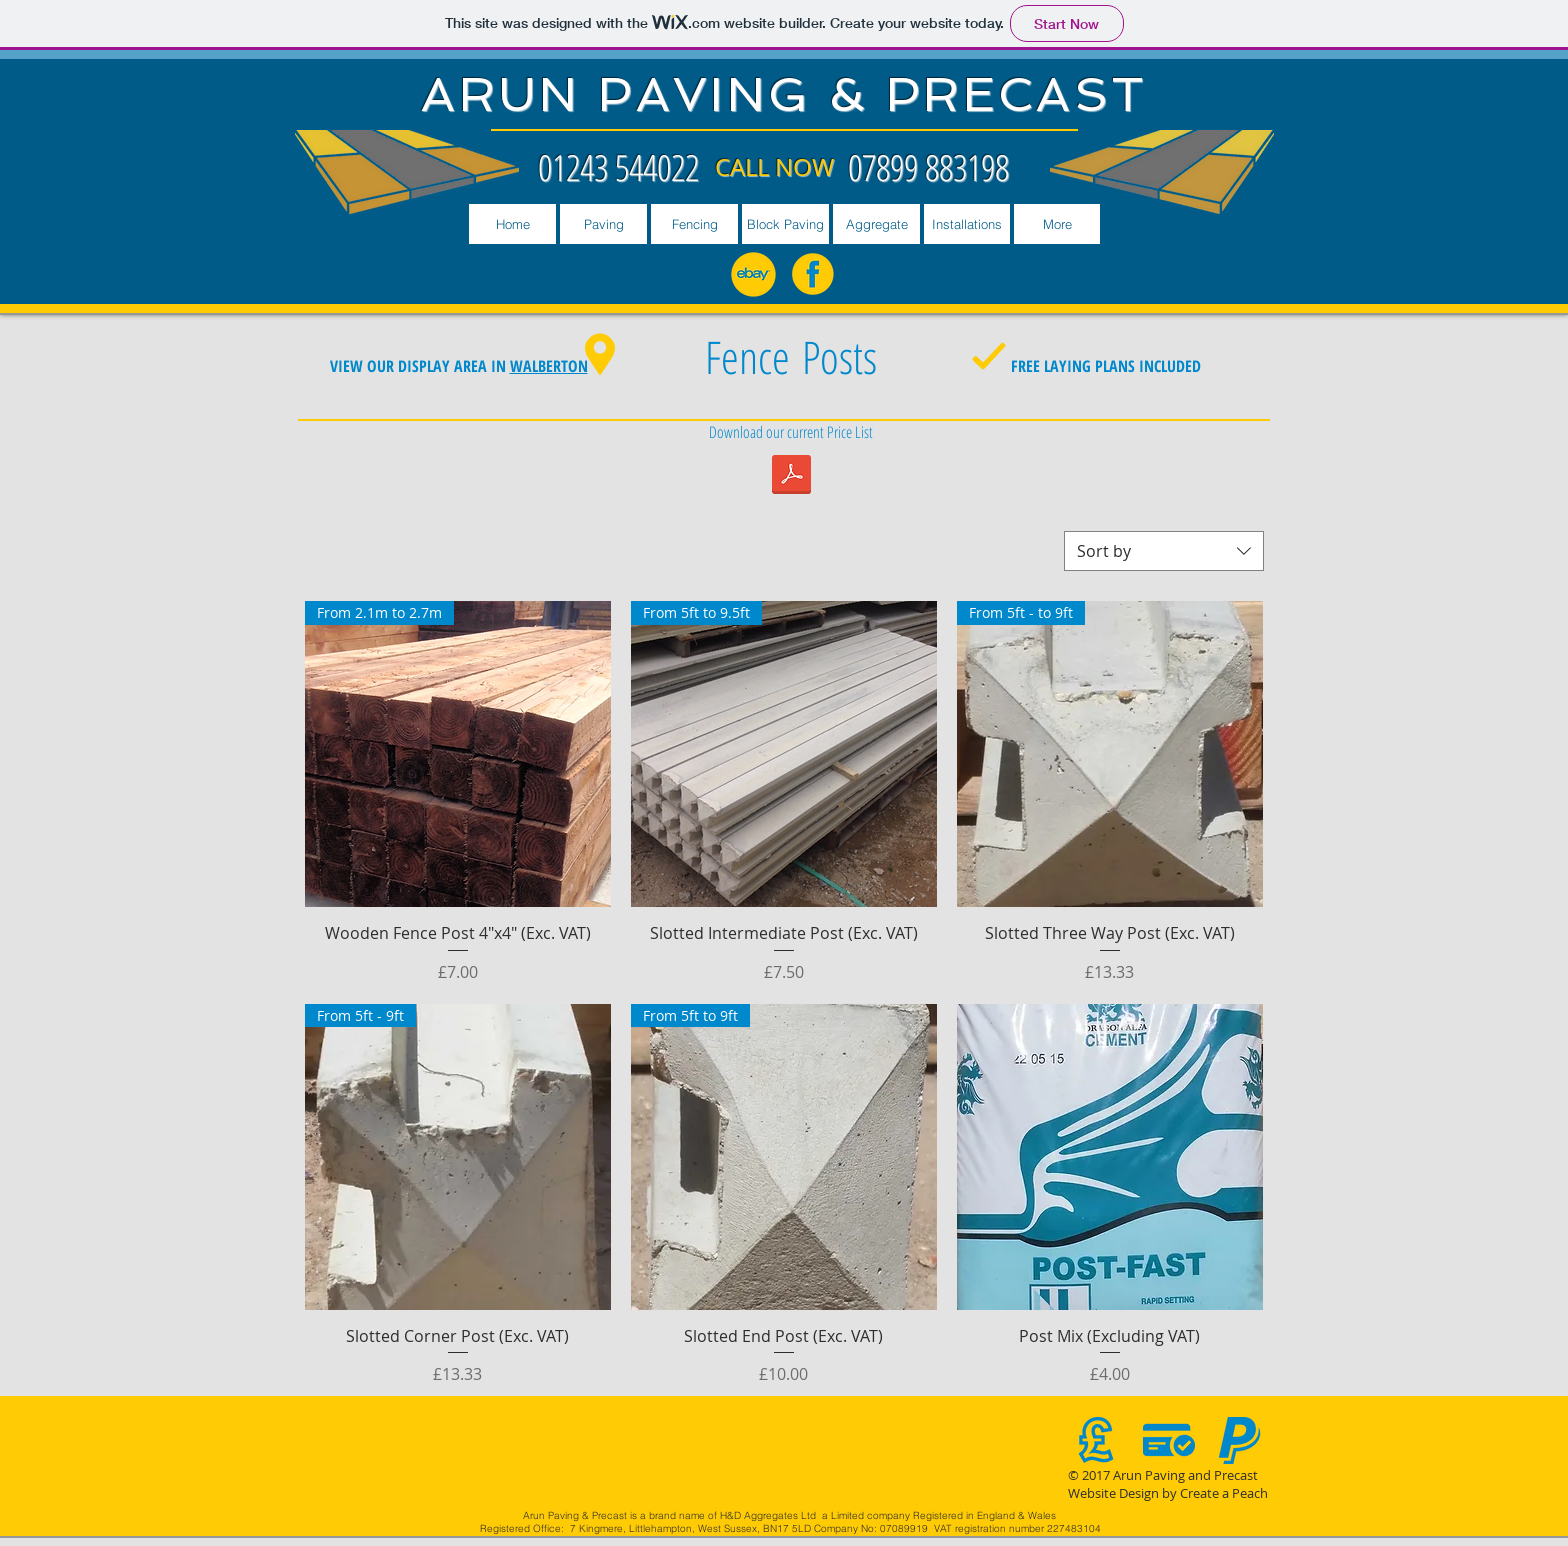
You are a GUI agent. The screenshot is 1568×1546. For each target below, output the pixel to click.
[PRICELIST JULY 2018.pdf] (791, 476)
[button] (603, 224)
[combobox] (1164, 551)
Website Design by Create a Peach (1168, 1493)
